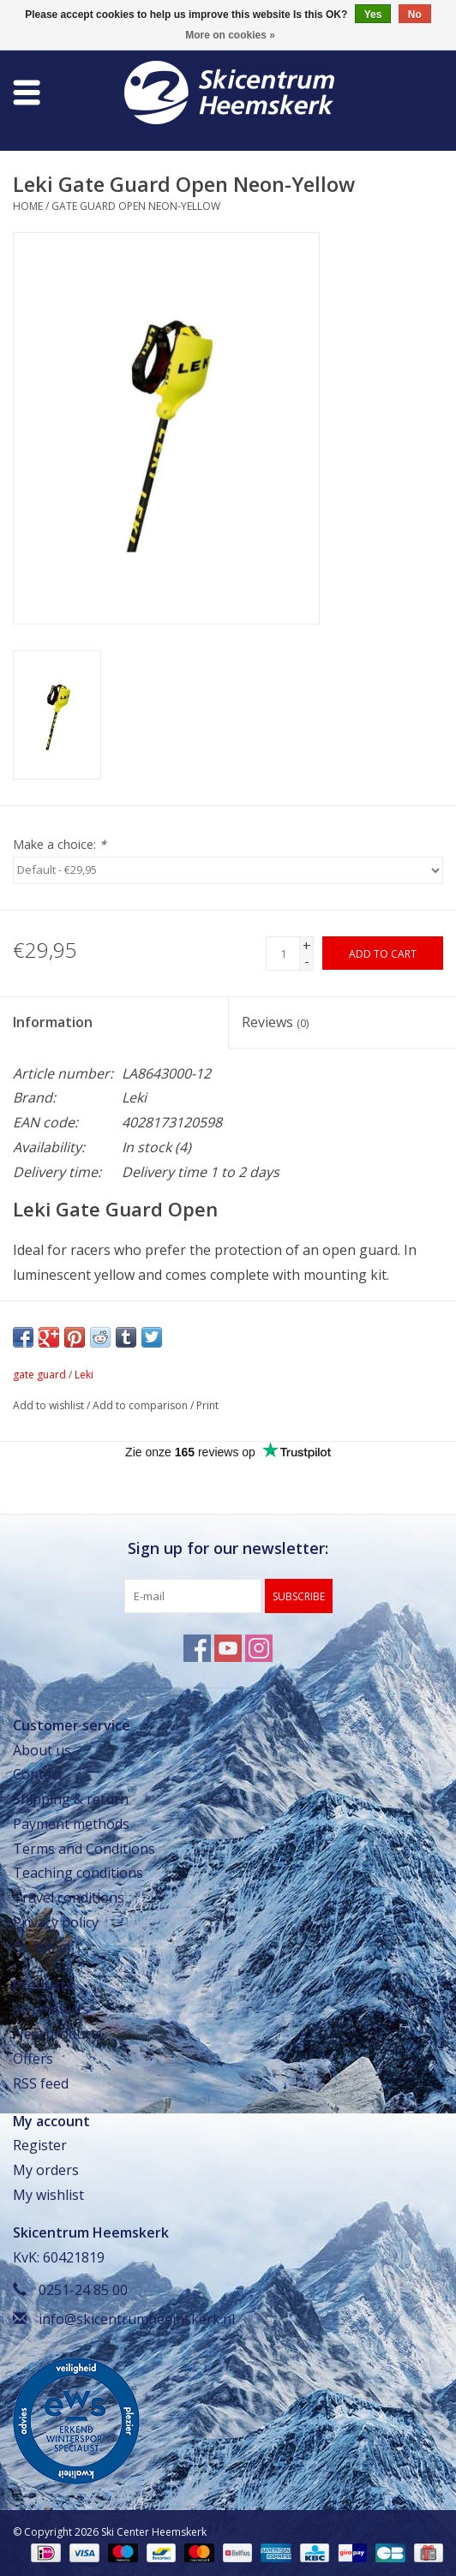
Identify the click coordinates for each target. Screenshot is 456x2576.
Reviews (275, 1022)
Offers (33, 2058)
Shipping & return (71, 1799)
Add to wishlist (48, 1405)
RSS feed (41, 2083)
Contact (38, 1774)
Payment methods (71, 1823)
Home (28, 206)
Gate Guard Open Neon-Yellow (135, 206)
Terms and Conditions (84, 1848)
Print (207, 1405)
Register (40, 2145)
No (415, 15)
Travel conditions (68, 1897)
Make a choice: (59, 844)
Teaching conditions (78, 1872)
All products (51, 2008)
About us (42, 1750)
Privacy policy (56, 1922)
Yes (373, 15)
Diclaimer (43, 1947)
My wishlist (48, 2194)
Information (53, 1022)
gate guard (39, 1374)
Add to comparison (141, 1405)
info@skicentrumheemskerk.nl (137, 2319)
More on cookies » (230, 35)
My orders (46, 2170)
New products (58, 2033)
